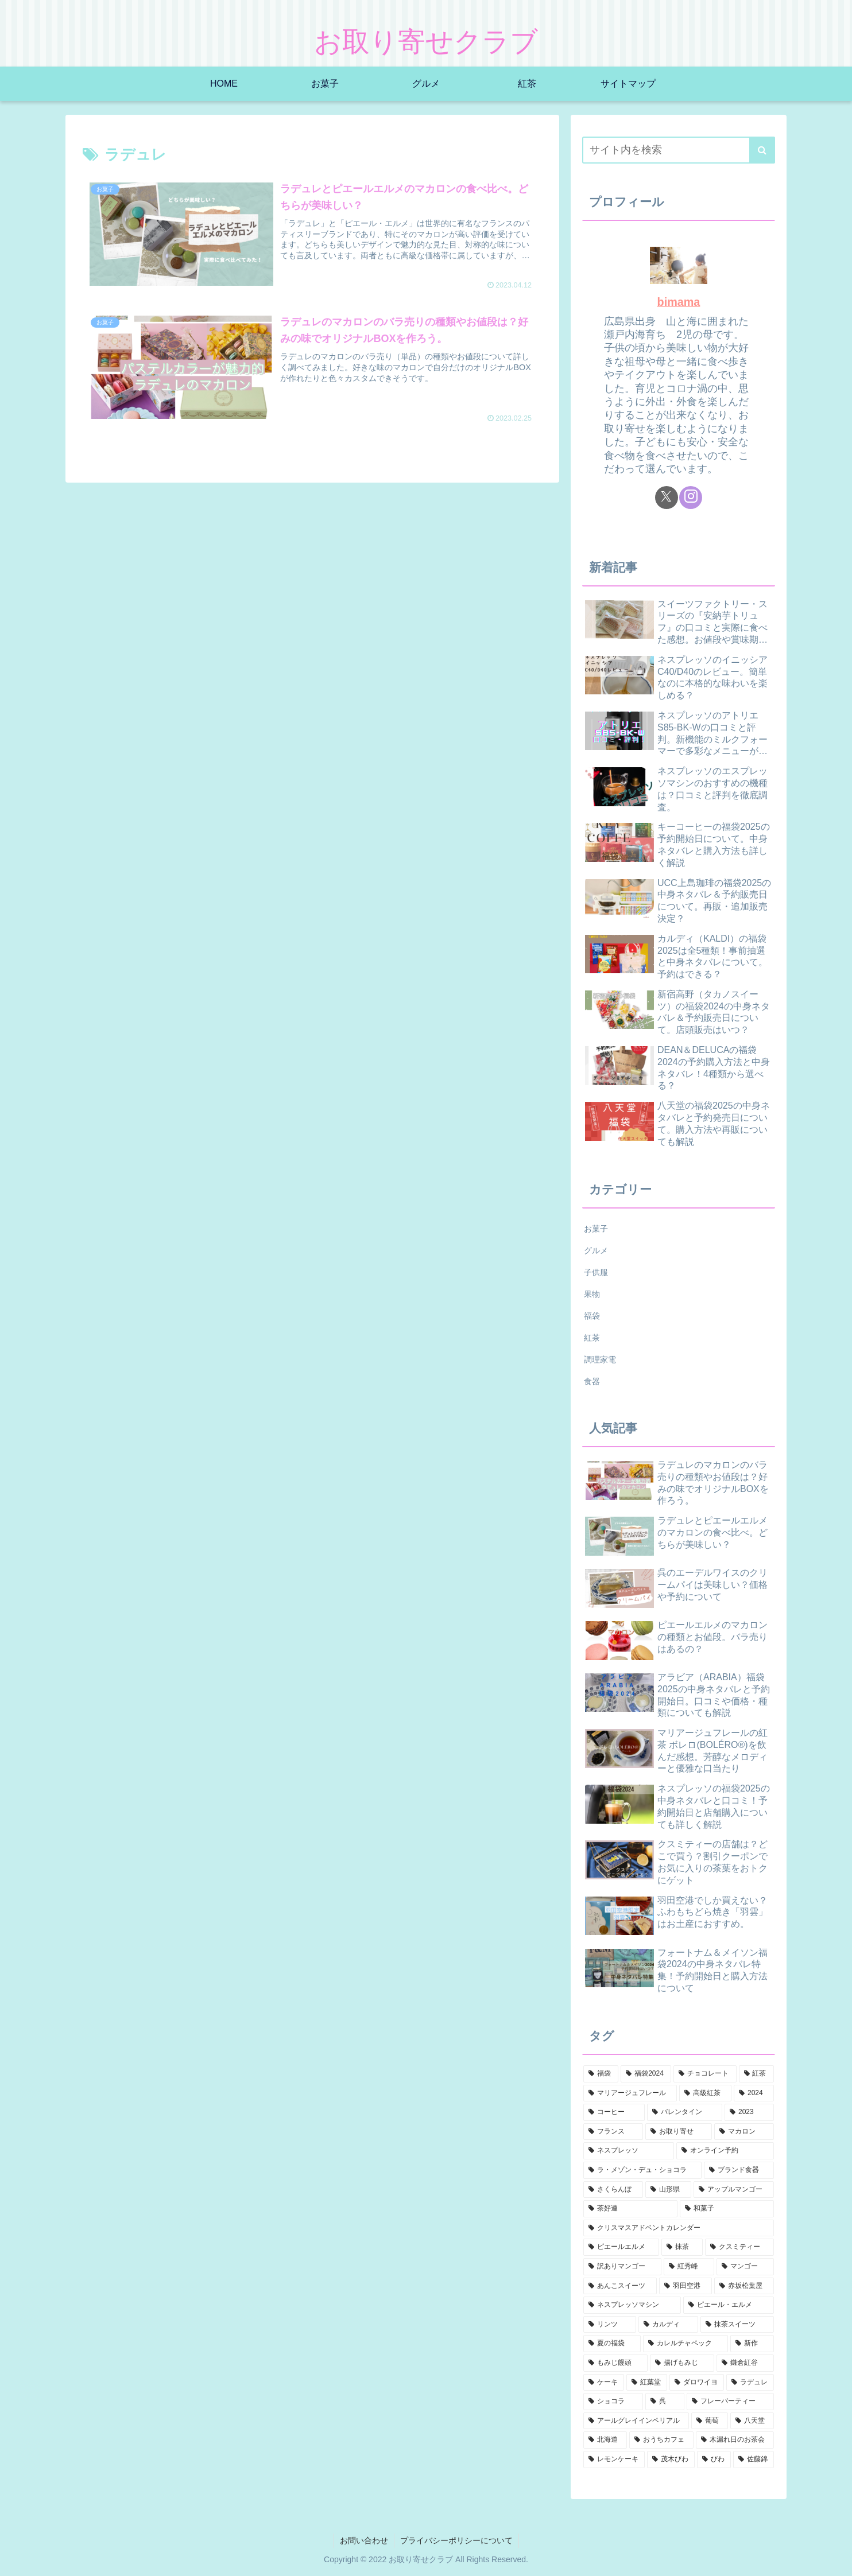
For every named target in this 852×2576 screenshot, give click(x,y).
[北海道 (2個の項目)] (605, 2440)
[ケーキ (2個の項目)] (603, 2382)
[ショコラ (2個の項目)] (613, 2401)
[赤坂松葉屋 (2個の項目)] (744, 2286)
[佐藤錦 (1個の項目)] (753, 2459)
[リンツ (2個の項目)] (609, 2324)
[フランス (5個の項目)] (613, 2131)
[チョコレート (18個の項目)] (704, 2073)
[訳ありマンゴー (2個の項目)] (622, 2266)
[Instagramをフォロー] (690, 497)
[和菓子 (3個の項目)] (727, 2208)
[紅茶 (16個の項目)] (756, 2073)
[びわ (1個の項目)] (714, 2459)
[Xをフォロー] (666, 497)
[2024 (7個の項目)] (754, 2093)
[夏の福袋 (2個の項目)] (612, 2343)
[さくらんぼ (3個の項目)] (613, 2189)
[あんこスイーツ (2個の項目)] (620, 2286)
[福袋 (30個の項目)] (600, 2073)
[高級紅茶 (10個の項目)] (705, 2093)
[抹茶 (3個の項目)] (682, 2247)
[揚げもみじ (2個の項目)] (682, 2363)
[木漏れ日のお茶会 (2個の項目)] (735, 2440)
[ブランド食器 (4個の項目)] (739, 2170)
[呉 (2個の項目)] (664, 2401)
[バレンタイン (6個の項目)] (684, 2112)
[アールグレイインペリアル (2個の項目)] (636, 2421)
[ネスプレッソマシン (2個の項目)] (632, 2305)
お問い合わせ (364, 2540)
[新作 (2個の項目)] (752, 2343)
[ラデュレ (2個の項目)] (750, 2382)
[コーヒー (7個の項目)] (614, 2112)
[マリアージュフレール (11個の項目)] (630, 2093)
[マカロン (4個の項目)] (744, 2131)
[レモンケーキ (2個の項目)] (614, 2459)
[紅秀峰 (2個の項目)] (689, 2266)
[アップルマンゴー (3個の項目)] (734, 2189)
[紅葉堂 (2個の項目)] (646, 2382)
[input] (678, 150)
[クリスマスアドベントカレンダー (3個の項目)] (678, 2228)
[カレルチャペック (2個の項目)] (685, 2343)
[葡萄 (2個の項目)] (709, 2421)
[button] (762, 150)
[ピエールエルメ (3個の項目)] (621, 2247)
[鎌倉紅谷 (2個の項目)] (745, 2363)
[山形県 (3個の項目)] (668, 2189)
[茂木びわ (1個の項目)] (671, 2459)
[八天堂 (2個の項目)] (752, 2421)
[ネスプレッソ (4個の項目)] (628, 2150)
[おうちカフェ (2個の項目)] (661, 2440)
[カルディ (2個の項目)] (668, 2324)
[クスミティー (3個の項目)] (739, 2247)
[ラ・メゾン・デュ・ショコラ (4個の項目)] (642, 2170)
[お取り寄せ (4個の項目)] (678, 2131)
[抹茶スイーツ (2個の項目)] (737, 2324)
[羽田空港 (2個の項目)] (685, 2286)
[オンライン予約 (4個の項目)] (725, 2150)
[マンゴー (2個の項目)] (745, 2266)
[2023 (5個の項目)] (749, 2112)
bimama (678, 302)
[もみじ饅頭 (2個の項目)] (615, 2363)
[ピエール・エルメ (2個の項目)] (728, 2305)
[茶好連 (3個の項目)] (630, 2208)
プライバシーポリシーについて (456, 2540)
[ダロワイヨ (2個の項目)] (696, 2382)
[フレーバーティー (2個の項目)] (730, 2401)
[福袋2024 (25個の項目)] (646, 2073)
